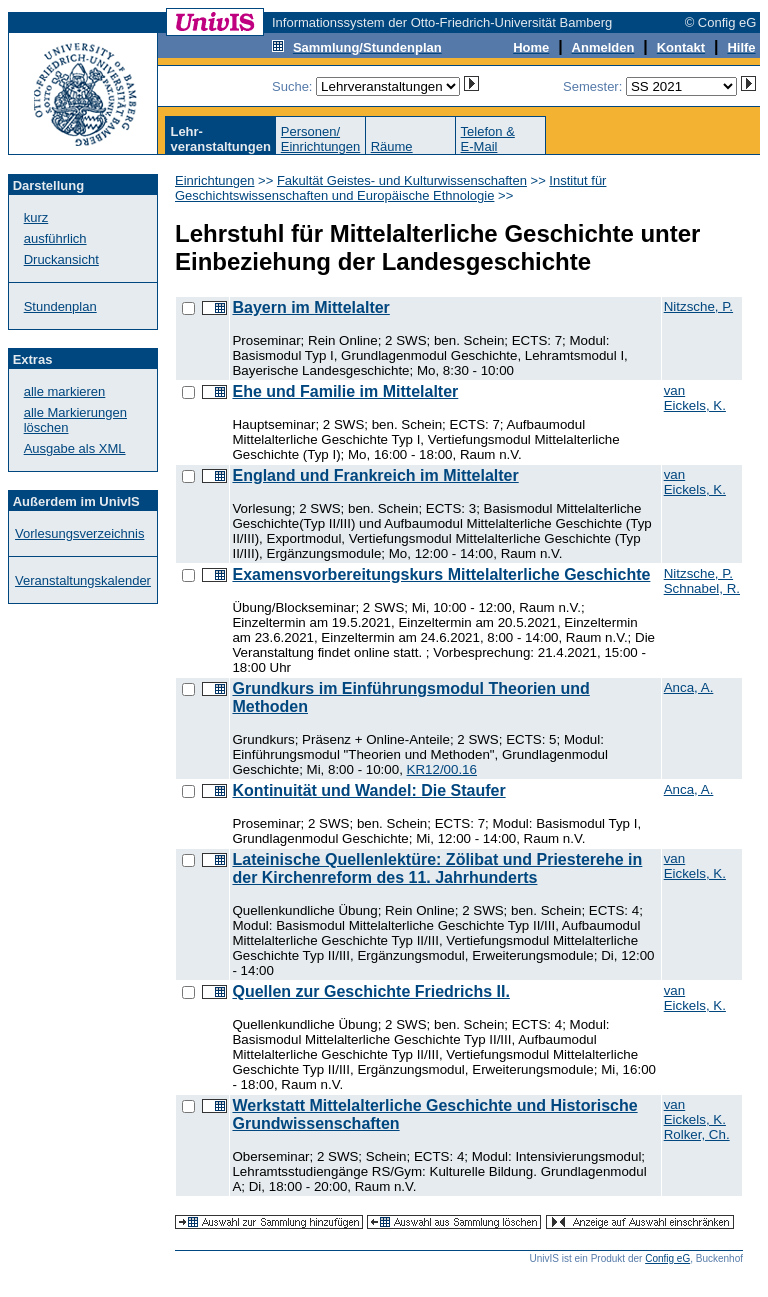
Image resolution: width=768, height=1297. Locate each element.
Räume (392, 146)
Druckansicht (61, 259)
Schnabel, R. (702, 588)
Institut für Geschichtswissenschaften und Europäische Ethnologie (390, 188)
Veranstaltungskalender (83, 580)
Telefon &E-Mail (488, 139)
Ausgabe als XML (75, 448)
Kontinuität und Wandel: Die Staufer (368, 790)
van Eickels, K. (695, 398)
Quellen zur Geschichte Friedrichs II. (370, 991)
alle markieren (65, 391)
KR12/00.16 (442, 769)
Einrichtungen (215, 180)
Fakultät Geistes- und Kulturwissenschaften (402, 180)
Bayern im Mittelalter (310, 307)
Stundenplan (60, 306)
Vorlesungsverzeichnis (79, 533)
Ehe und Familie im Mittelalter (345, 391)
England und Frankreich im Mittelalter (375, 475)
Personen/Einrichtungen (321, 139)
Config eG (667, 1258)
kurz (36, 217)
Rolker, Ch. (697, 1134)
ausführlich (55, 238)
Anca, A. (689, 687)
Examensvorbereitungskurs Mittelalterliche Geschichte (441, 574)
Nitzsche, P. (698, 306)
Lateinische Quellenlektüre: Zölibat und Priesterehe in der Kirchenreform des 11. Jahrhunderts (437, 868)
